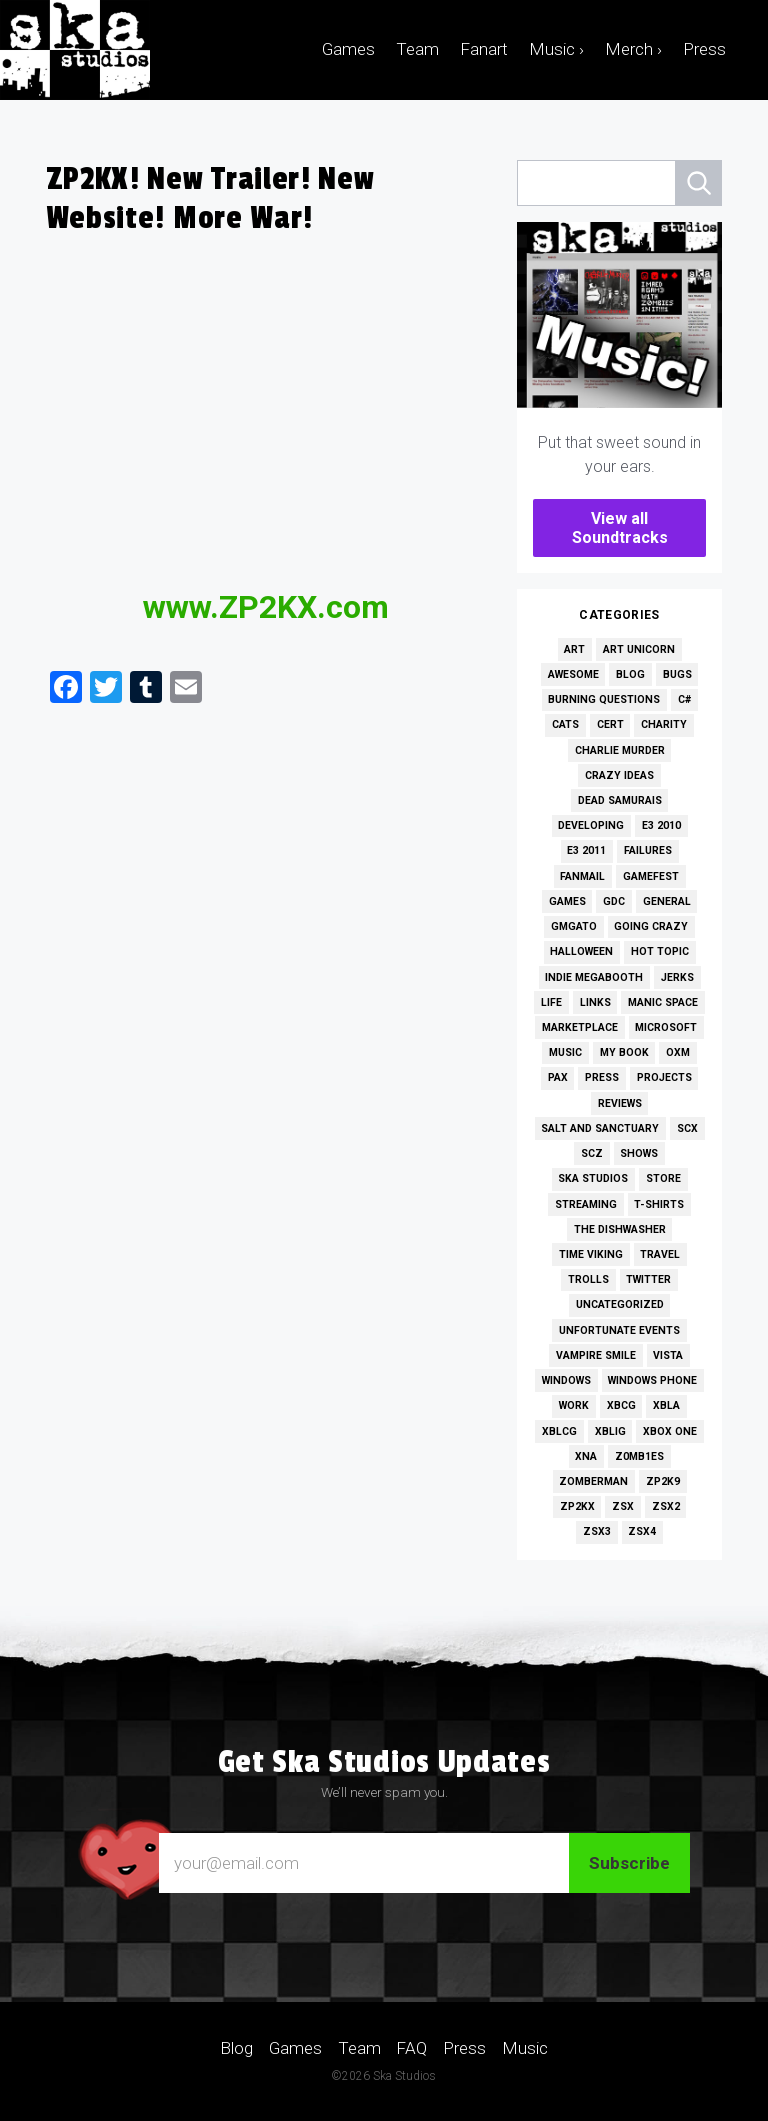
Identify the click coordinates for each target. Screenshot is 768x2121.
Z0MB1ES (639, 1456)
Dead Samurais (620, 800)
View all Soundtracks (620, 528)
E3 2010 (661, 825)
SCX (687, 1128)
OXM (678, 1052)
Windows (566, 1380)
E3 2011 (586, 850)
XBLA (666, 1405)
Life (551, 1002)
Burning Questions (604, 699)
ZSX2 (666, 1506)
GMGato (574, 926)
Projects (664, 1077)
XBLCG (559, 1431)
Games (348, 49)
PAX (558, 1077)
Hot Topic (660, 951)
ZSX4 (642, 1531)
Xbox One (670, 1431)
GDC (614, 901)
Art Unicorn (639, 649)
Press (704, 49)
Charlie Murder (620, 750)
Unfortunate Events (619, 1330)
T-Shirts (659, 1204)
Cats (565, 724)
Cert (610, 724)
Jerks (677, 977)
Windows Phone (652, 1380)
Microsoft (666, 1027)
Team (417, 49)
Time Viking (591, 1254)
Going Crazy (651, 926)
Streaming (586, 1204)
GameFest (651, 876)
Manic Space (663, 1002)
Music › (556, 49)
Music (565, 1052)
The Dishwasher (620, 1229)
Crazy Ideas (619, 775)
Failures (648, 850)
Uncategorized (620, 1304)
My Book (624, 1052)
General (667, 901)
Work (574, 1405)
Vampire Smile (596, 1355)
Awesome (573, 674)
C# (684, 699)
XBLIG (610, 1431)
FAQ (411, 2048)
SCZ (592, 1153)
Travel (660, 1254)
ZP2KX (577, 1506)
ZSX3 (597, 1531)
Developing (591, 825)
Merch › (633, 49)
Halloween (581, 951)
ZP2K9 (663, 1481)
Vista (668, 1355)
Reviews (620, 1103)
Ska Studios (593, 1178)
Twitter (648, 1279)
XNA (586, 1456)
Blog (630, 674)
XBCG (621, 1405)
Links (595, 1002)
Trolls (588, 1279)
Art (574, 649)
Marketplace (580, 1027)
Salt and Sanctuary (600, 1128)
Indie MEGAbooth (594, 977)
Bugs (677, 674)
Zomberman (593, 1481)
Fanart (484, 49)
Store (663, 1178)
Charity (664, 724)
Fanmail (582, 876)
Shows (639, 1153)
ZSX (623, 1506)
